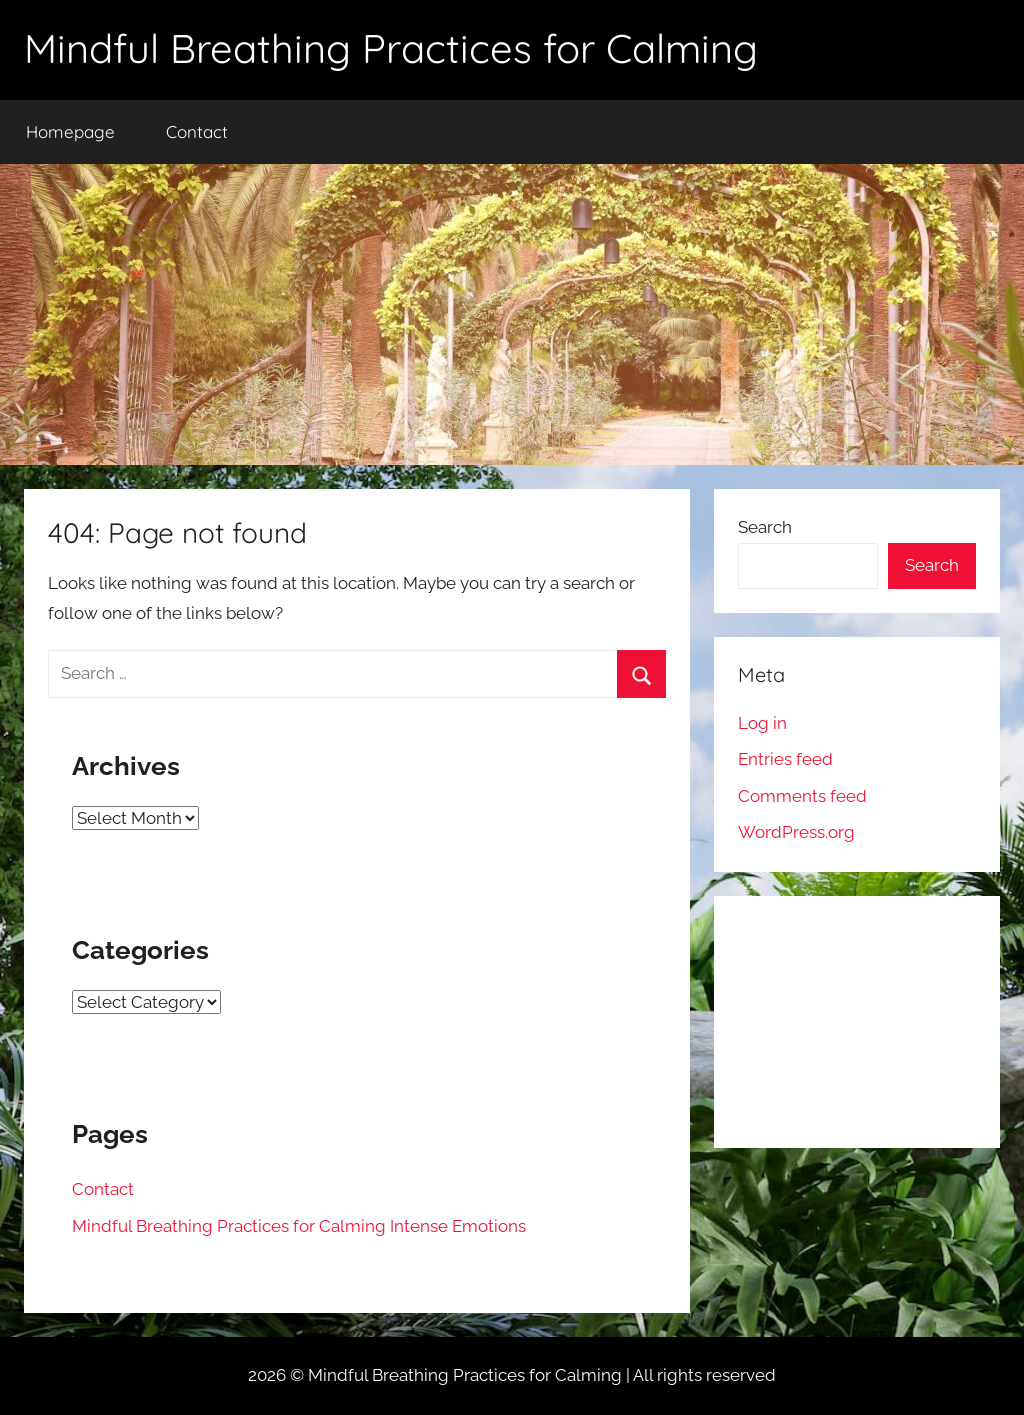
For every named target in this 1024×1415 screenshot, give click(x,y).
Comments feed (802, 796)
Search (765, 527)
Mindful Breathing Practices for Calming (391, 48)
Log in (762, 723)
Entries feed (785, 759)
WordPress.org (796, 832)
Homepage (70, 131)
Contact (197, 131)
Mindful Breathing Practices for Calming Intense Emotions (299, 1226)
